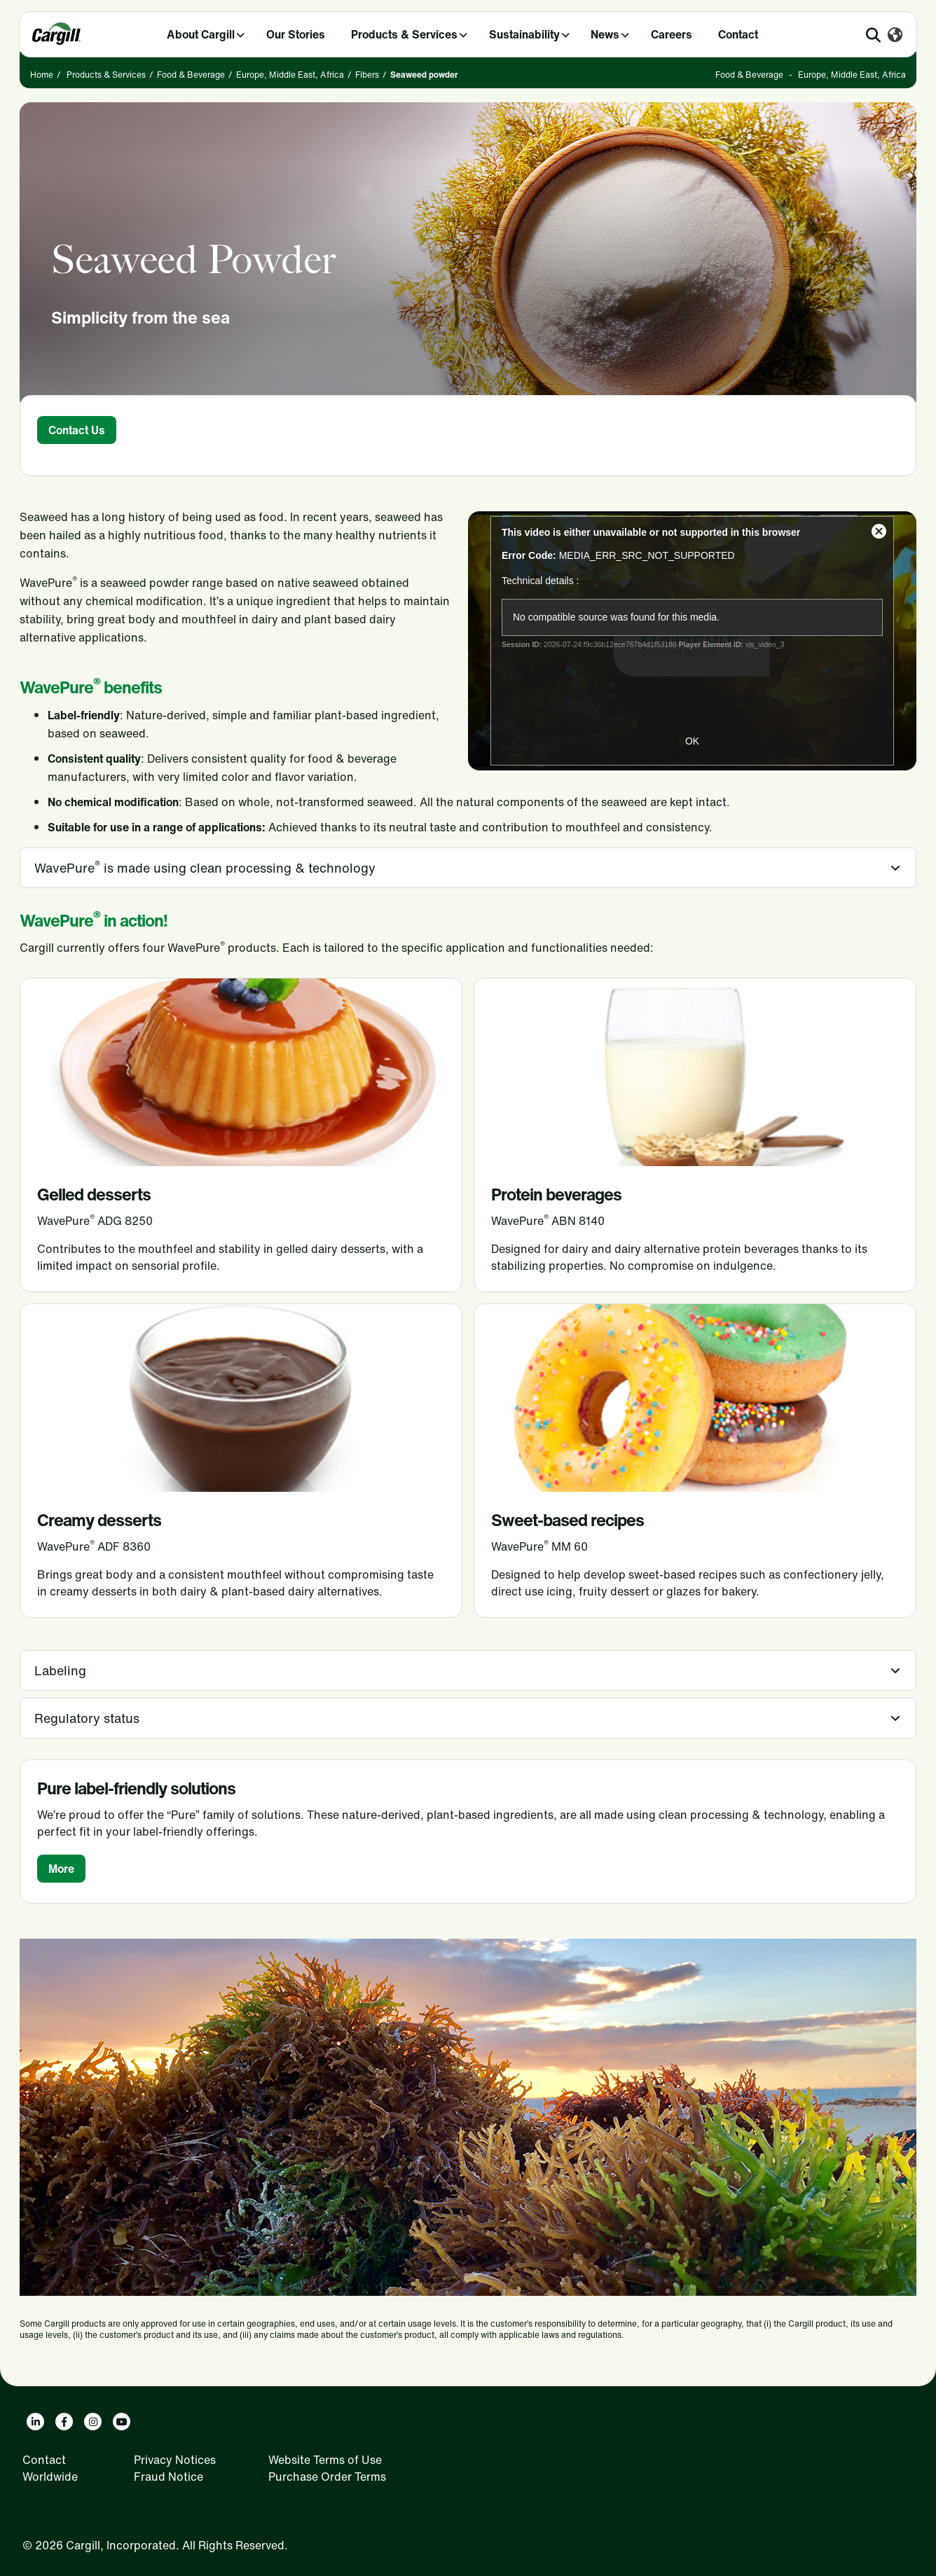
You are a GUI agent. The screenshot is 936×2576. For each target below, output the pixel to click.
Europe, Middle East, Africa (290, 75)
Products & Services (404, 34)
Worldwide (50, 2476)
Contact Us (76, 430)
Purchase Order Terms (327, 2476)
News (605, 34)
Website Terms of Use (325, 2459)
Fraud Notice (168, 2476)
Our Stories (295, 34)
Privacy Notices (175, 2459)
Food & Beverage (191, 75)
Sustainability (524, 34)
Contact (738, 34)
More (61, 1868)
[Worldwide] (895, 35)
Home (41, 75)
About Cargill (201, 34)
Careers (671, 34)
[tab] (468, 867)
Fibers (367, 75)
